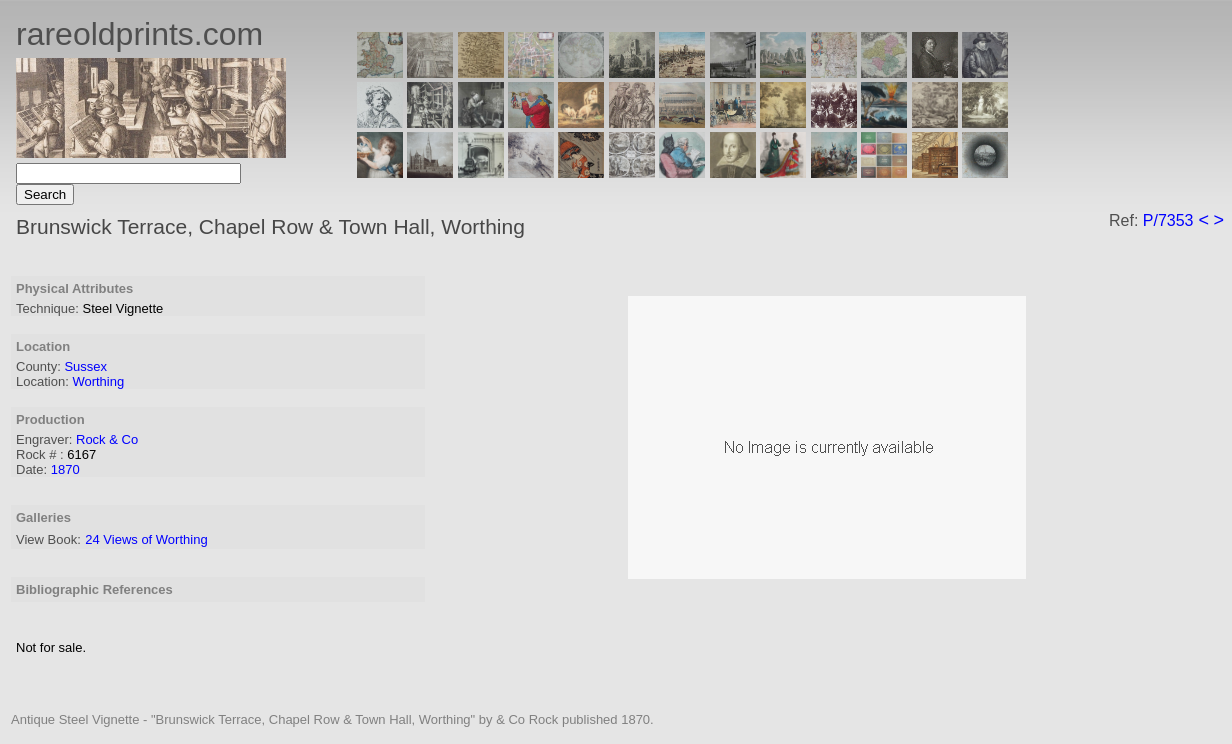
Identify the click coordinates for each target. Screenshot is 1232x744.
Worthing (98, 381)
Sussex (85, 366)
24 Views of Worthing (146, 539)
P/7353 (1168, 220)
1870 (65, 469)
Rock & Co (107, 439)
